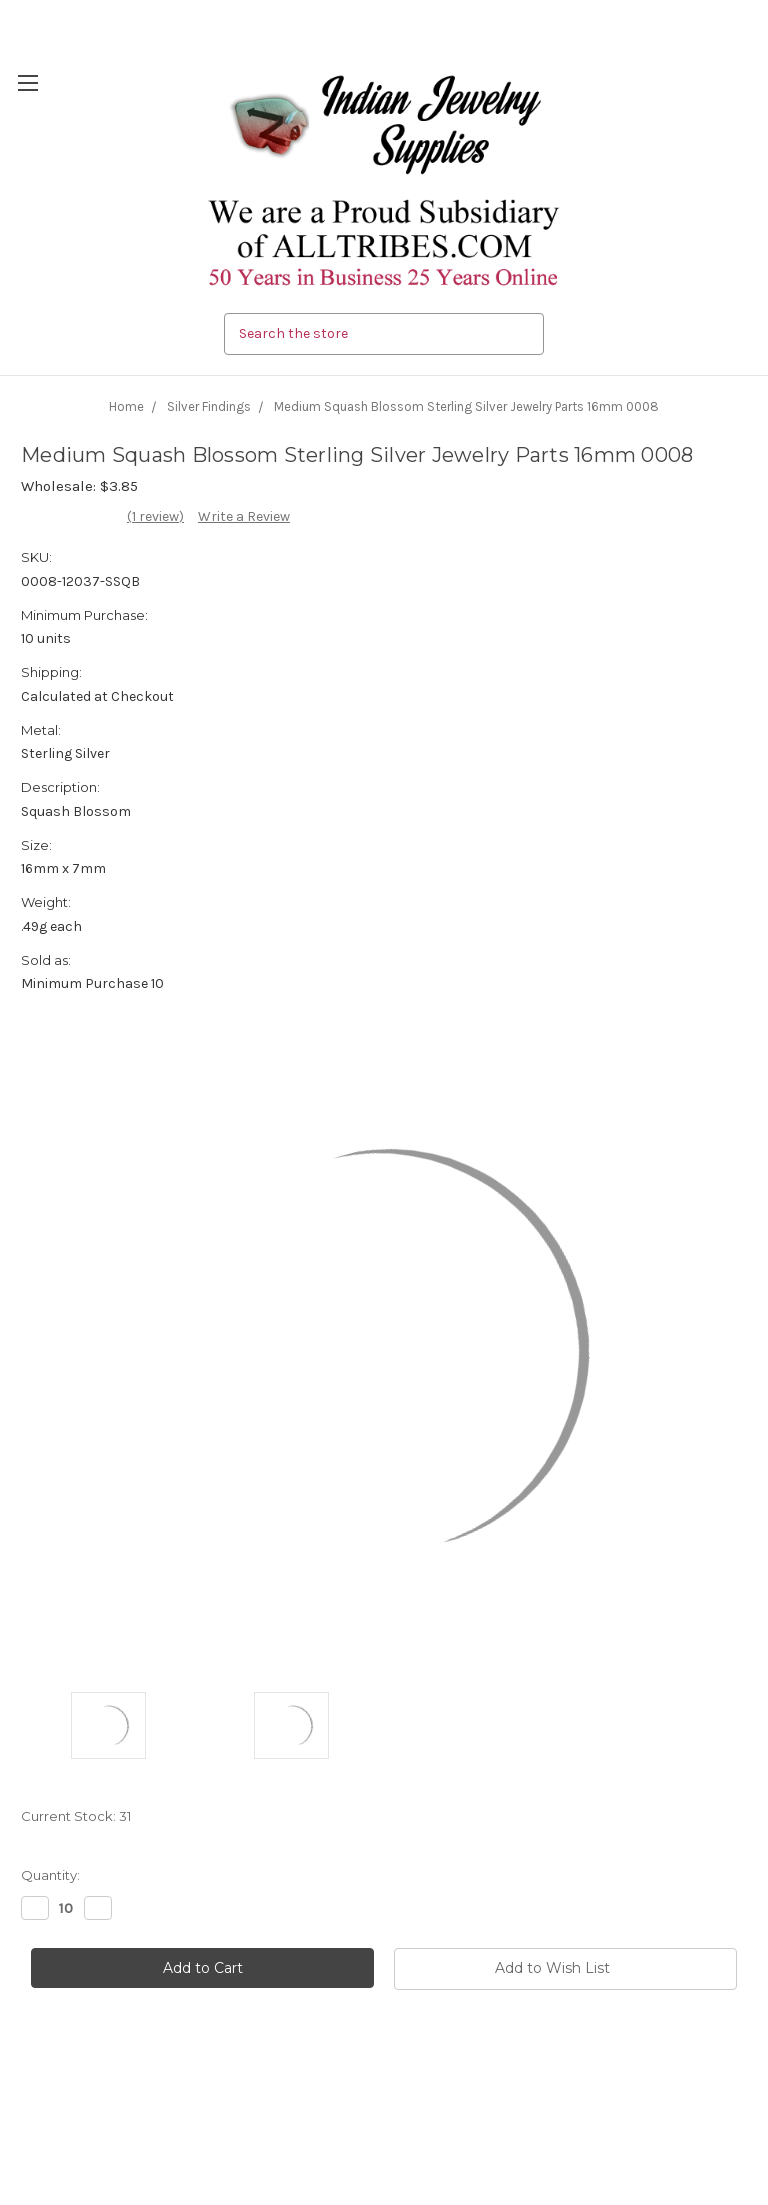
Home (126, 406)
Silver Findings (209, 406)
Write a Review (244, 516)
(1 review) (155, 516)
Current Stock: (76, 1816)
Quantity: (50, 1875)
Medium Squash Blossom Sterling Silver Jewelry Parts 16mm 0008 (466, 406)
